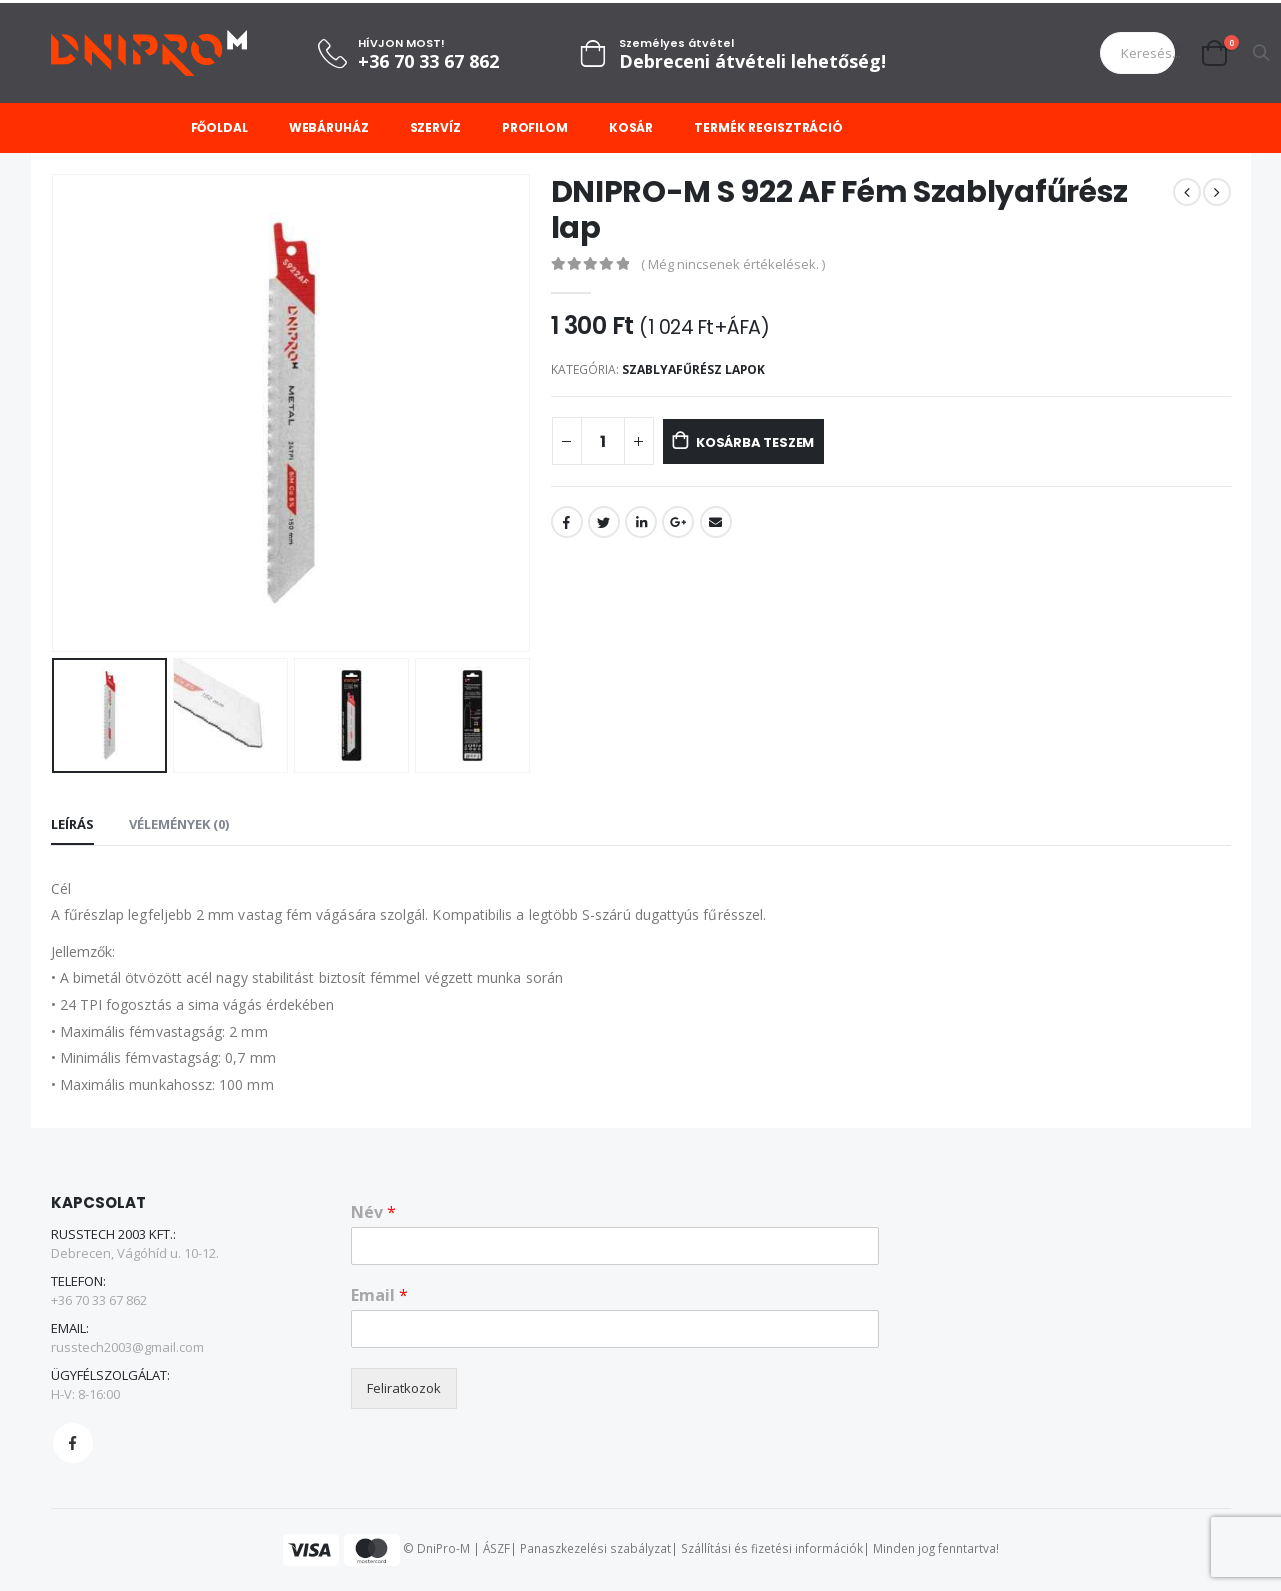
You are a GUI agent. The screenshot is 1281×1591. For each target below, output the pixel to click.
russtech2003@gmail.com (127, 1347)
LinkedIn (641, 522)
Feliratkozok (404, 1388)
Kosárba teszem (777, 442)
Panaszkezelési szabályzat (595, 1549)
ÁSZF (496, 1549)
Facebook (567, 522)
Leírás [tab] (72, 824)
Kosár (631, 127)
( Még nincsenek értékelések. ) (733, 264)
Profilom (535, 127)
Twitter (604, 522)
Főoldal (219, 127)
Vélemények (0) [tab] (179, 824)
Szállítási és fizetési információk (772, 1549)
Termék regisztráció (768, 127)
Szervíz (435, 127)
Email (716, 522)
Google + (678, 522)
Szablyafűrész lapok (693, 369)
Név (373, 1212)
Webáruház (329, 127)
